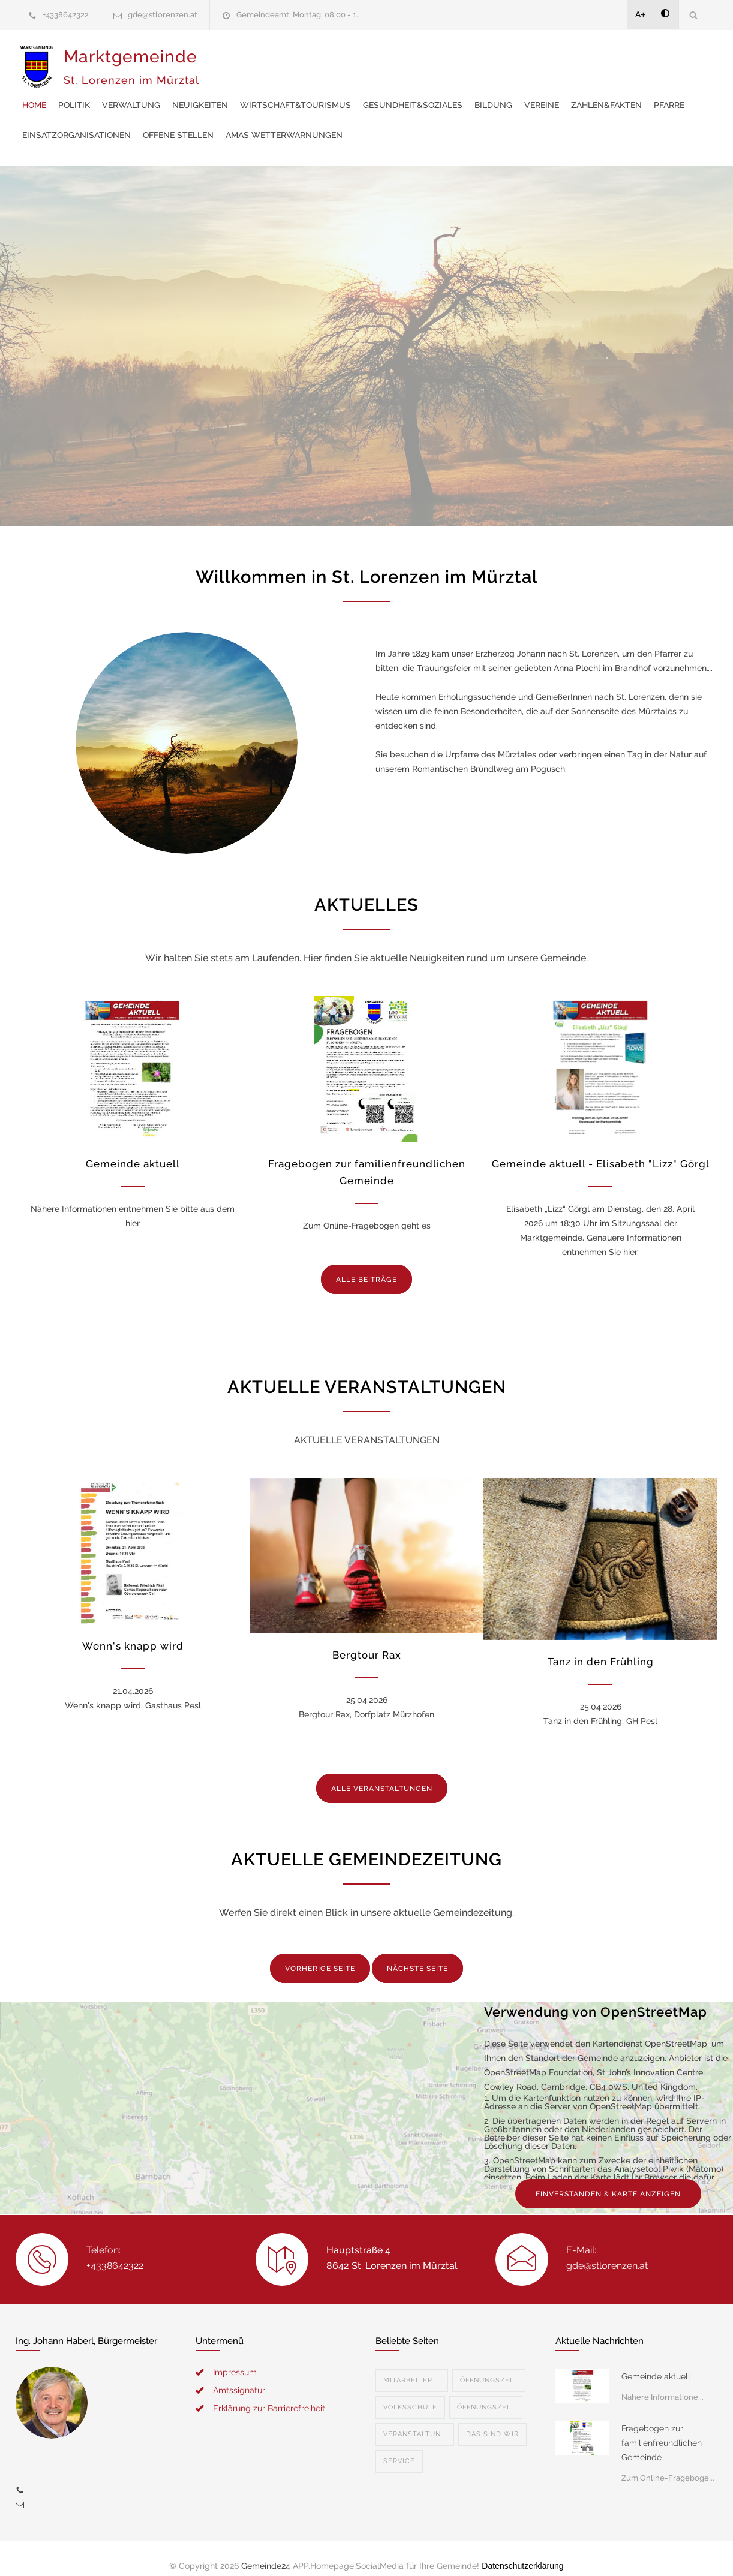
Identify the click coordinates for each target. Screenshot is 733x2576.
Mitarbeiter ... (411, 2365)
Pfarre (359, 90)
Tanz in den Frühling (601, 1647)
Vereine (231, 90)
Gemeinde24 (265, 2551)
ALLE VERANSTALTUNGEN (381, 1774)
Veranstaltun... (414, 2419)
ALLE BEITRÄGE (366, 1264)
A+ (640, 14)
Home (226, 60)
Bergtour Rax (366, 1640)
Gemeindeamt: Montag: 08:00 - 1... (299, 14)
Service (399, 2446)
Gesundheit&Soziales (604, 60)
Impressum (235, 2357)
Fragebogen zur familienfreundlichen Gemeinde (661, 2428)
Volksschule (410, 2392)
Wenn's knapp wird (133, 1631)
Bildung (685, 60)
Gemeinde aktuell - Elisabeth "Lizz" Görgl (601, 1149)
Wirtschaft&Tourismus (487, 60)
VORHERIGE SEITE (320, 1953)
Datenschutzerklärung (522, 2551)
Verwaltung (323, 60)
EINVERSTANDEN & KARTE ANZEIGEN (608, 2179)
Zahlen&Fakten (296, 90)
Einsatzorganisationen (440, 90)
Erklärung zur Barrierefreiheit (269, 2393)
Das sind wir (492, 2419)
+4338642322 (66, 14)
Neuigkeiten (392, 60)
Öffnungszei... (489, 2365)
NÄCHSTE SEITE (417, 1953)
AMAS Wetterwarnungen (272, 120)
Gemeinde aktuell (133, 1149)
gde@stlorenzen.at (162, 14)
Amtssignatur (239, 2375)
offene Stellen (542, 90)
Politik (266, 60)
